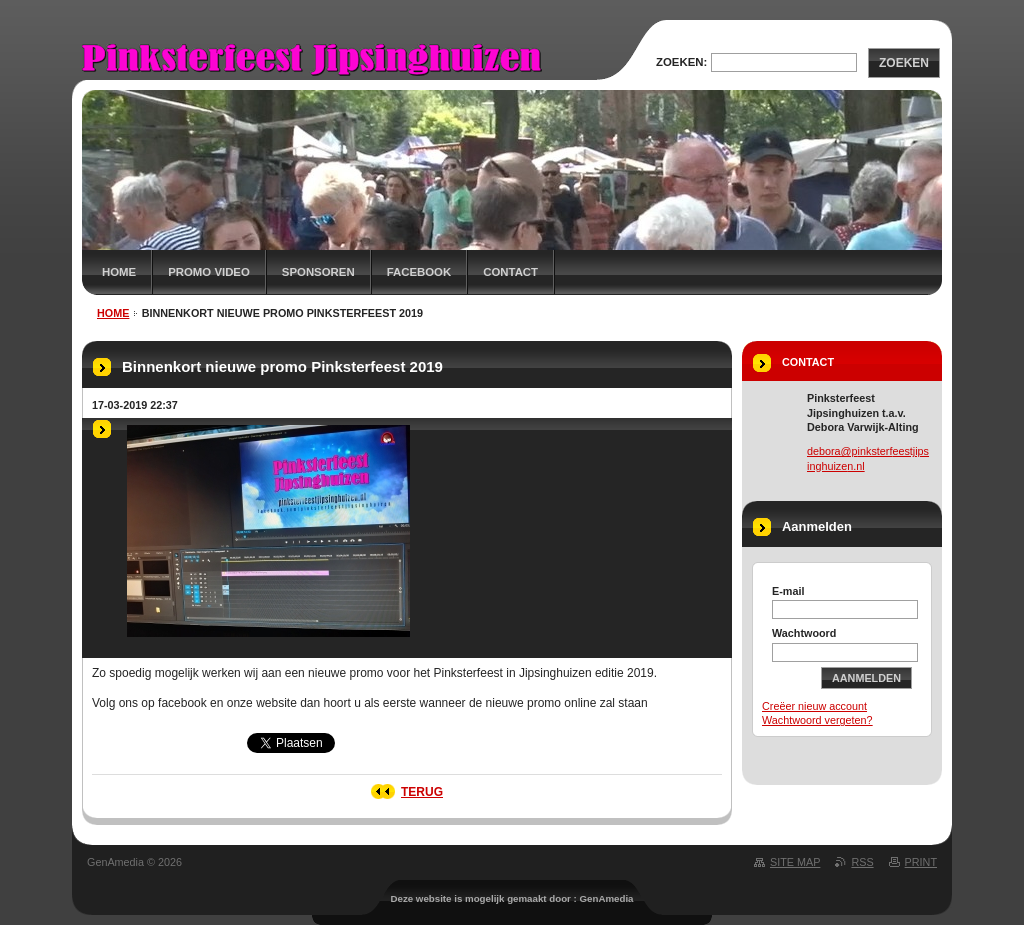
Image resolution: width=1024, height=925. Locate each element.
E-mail (788, 591)
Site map (795, 862)
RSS (862, 862)
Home (119, 272)
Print (921, 862)
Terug (422, 792)
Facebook (419, 272)
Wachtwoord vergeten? (817, 720)
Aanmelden (866, 678)
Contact (510, 272)
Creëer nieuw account (814, 706)
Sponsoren (318, 272)
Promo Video (209, 272)
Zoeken (904, 63)
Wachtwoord (804, 633)
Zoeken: (681, 62)
